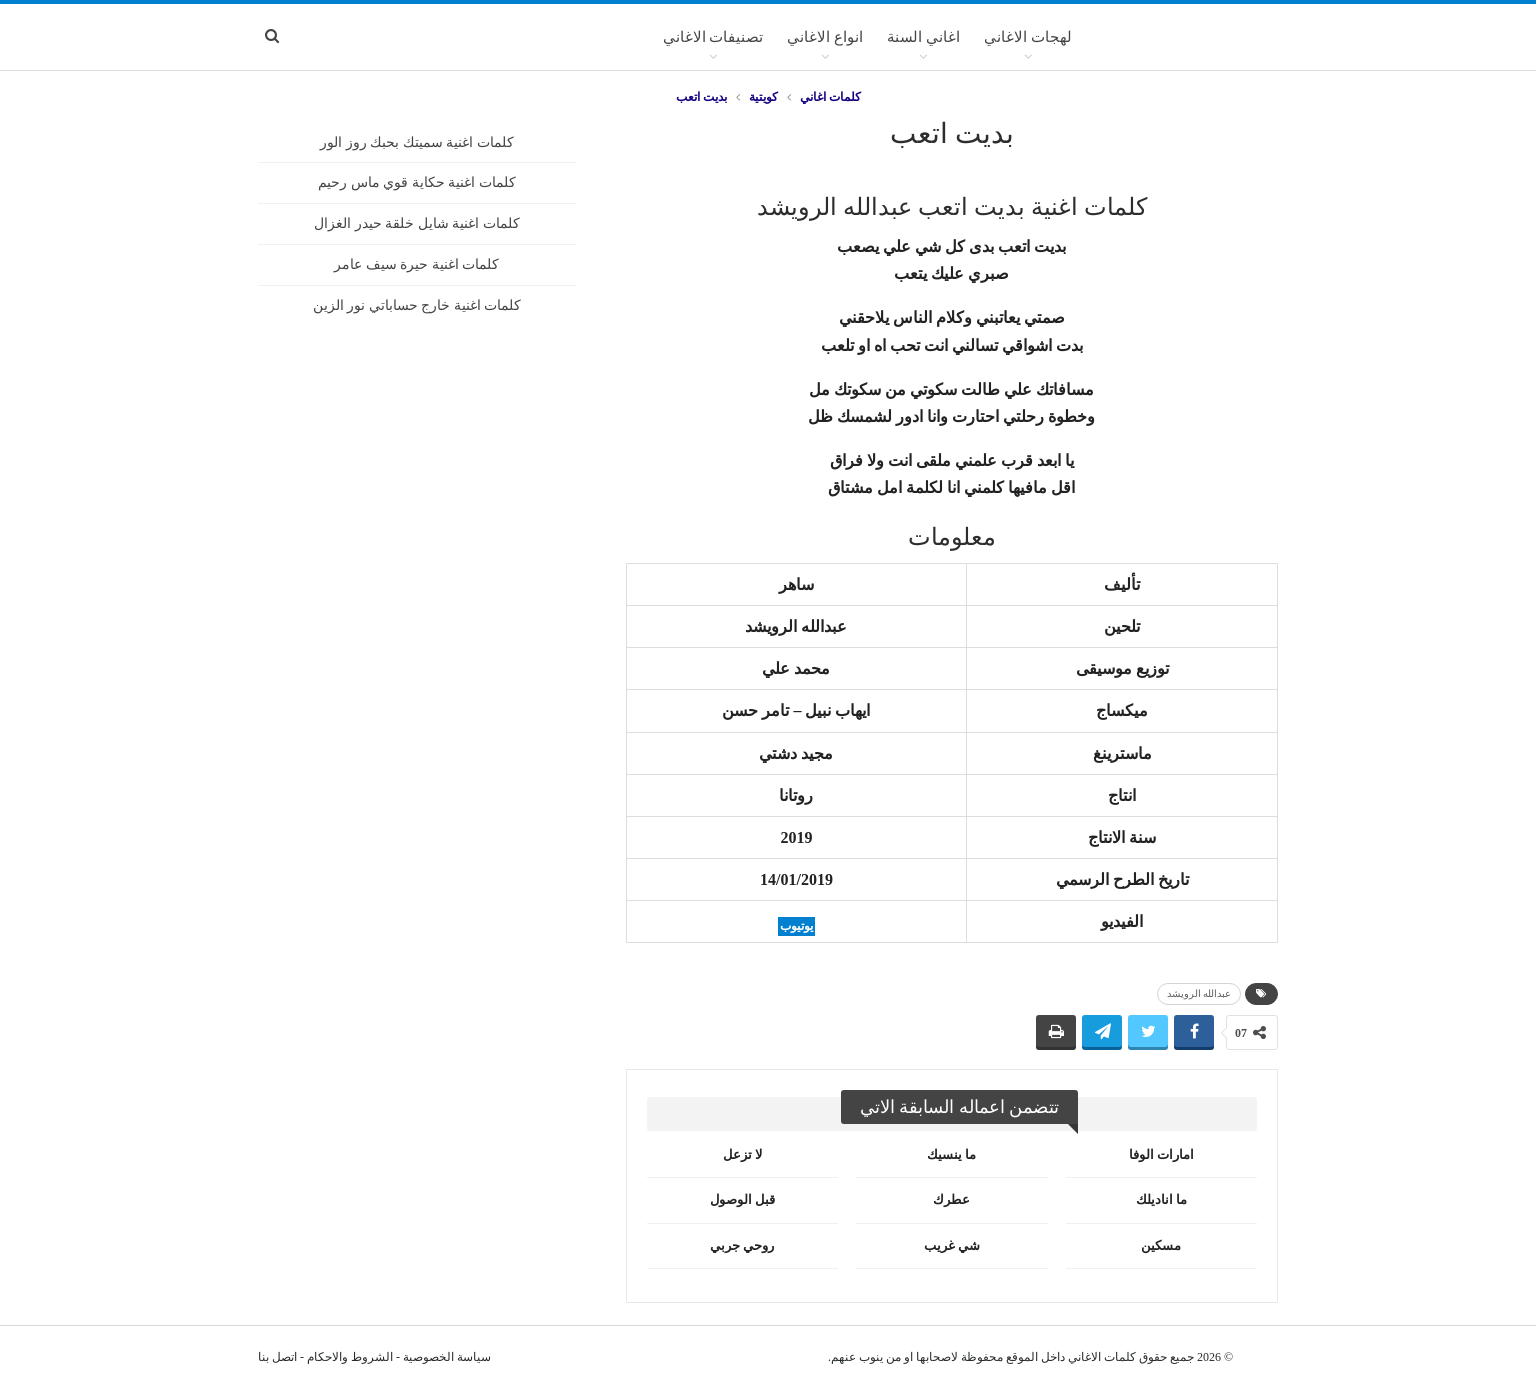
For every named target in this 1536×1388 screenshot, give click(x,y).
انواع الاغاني (825, 37)
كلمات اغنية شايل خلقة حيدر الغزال (417, 223)
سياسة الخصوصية (447, 1357)
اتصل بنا (277, 1357)
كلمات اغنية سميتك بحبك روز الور (417, 142)
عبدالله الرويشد (1199, 993)
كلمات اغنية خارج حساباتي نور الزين (417, 305)
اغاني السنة (923, 37)
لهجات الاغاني (1028, 37)
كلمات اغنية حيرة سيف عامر (416, 264)
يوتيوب (796, 926)
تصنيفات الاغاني (713, 37)
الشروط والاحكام (350, 1357)
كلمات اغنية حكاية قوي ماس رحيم (417, 182)
